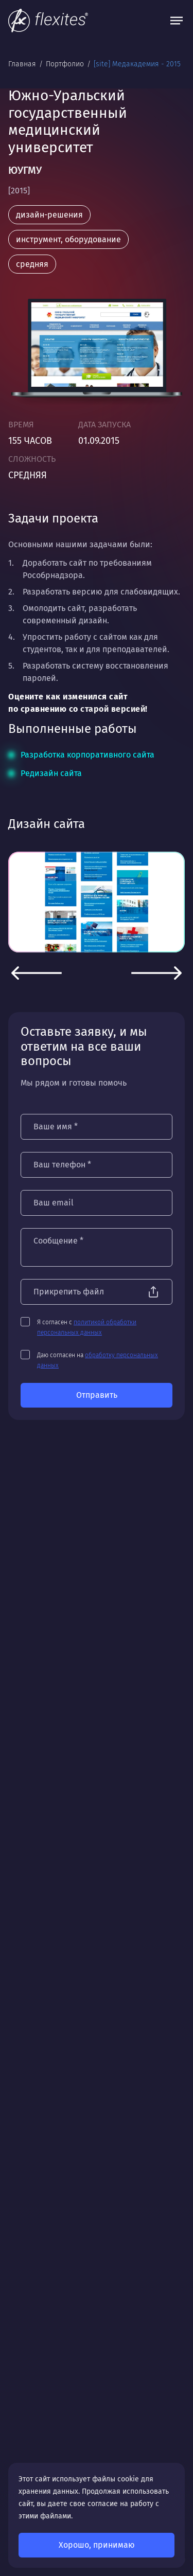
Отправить (96, 1395)
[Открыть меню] (176, 20)
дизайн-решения (49, 215)
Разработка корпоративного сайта (87, 755)
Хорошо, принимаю (97, 2545)
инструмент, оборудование (68, 239)
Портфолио (66, 64)
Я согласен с (86, 1327)
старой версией (112, 709)
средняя (32, 264)
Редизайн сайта (51, 773)
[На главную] (48, 20)
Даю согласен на (97, 1360)
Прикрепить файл (68, 1291)
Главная (23, 64)
